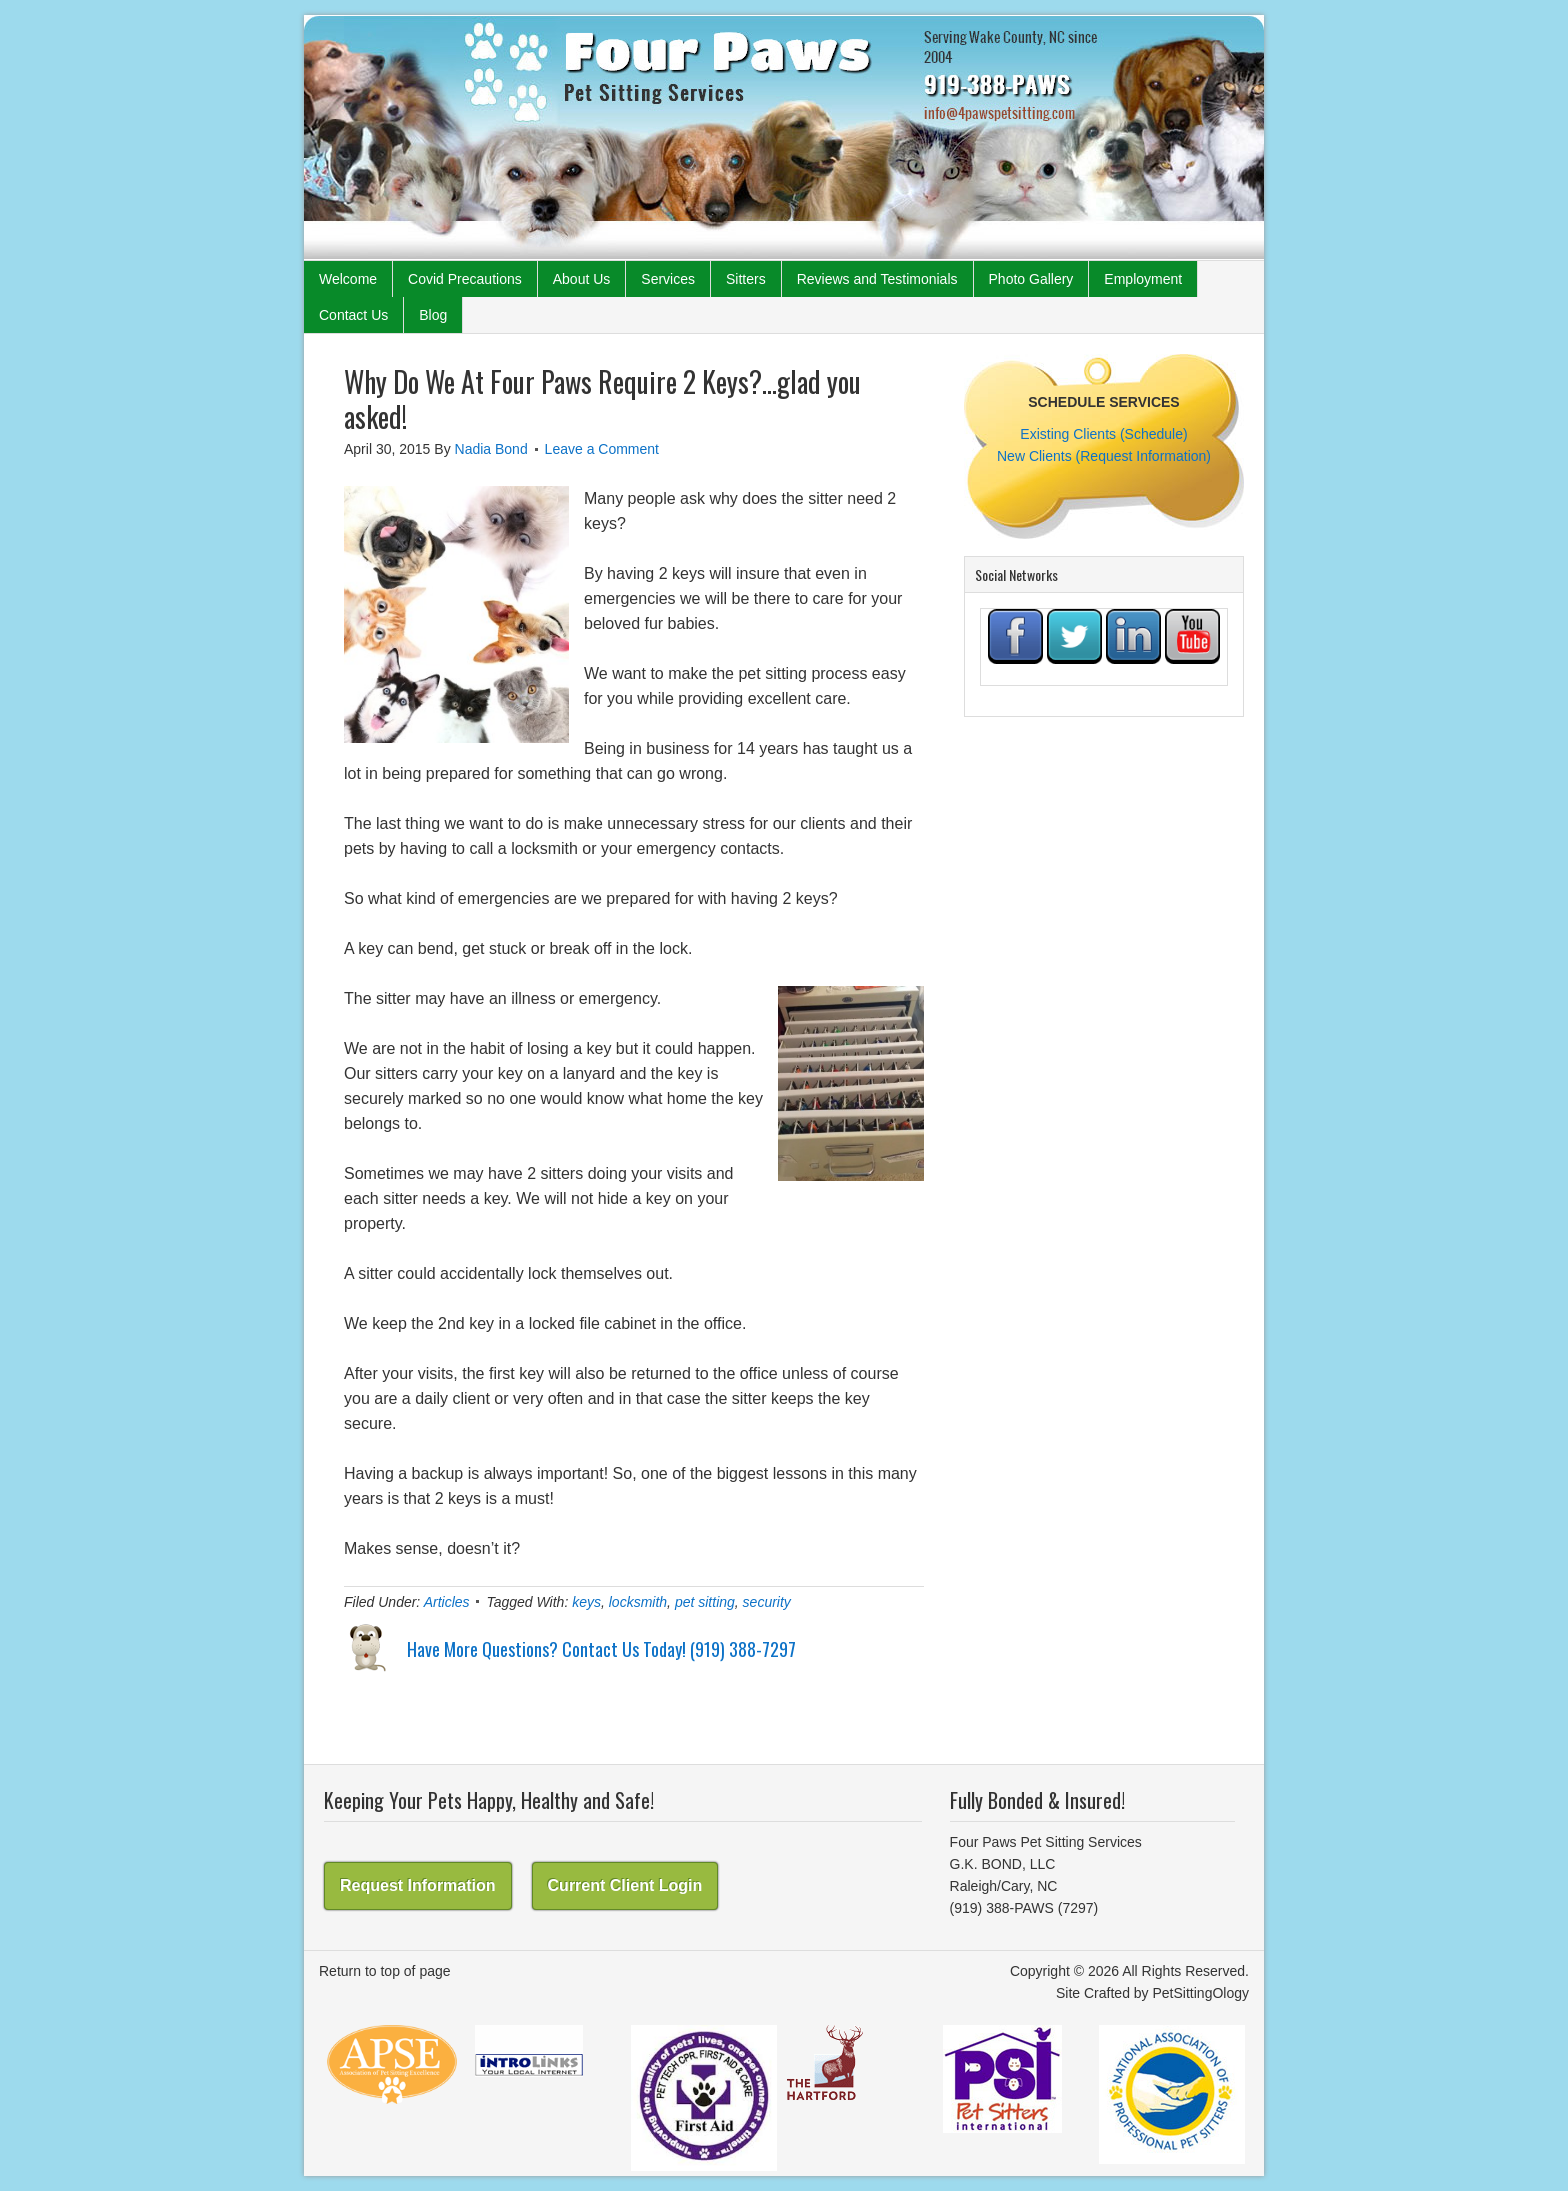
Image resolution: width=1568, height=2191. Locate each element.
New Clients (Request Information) (1104, 456)
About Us (582, 279)
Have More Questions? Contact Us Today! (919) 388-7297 (601, 1649)
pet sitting (705, 1602)
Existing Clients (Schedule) (1103, 434)
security (767, 1602)
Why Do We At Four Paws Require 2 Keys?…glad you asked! (602, 399)
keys (586, 1602)
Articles (447, 1602)
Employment (1143, 279)
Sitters (746, 279)
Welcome (348, 279)
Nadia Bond (491, 449)
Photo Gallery (1031, 279)
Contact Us (353, 315)
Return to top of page (385, 1971)
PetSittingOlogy (1201, 1993)
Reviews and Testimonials (877, 279)
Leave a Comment (602, 449)
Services (668, 279)
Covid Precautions (465, 279)
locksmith (638, 1602)
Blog (433, 315)
